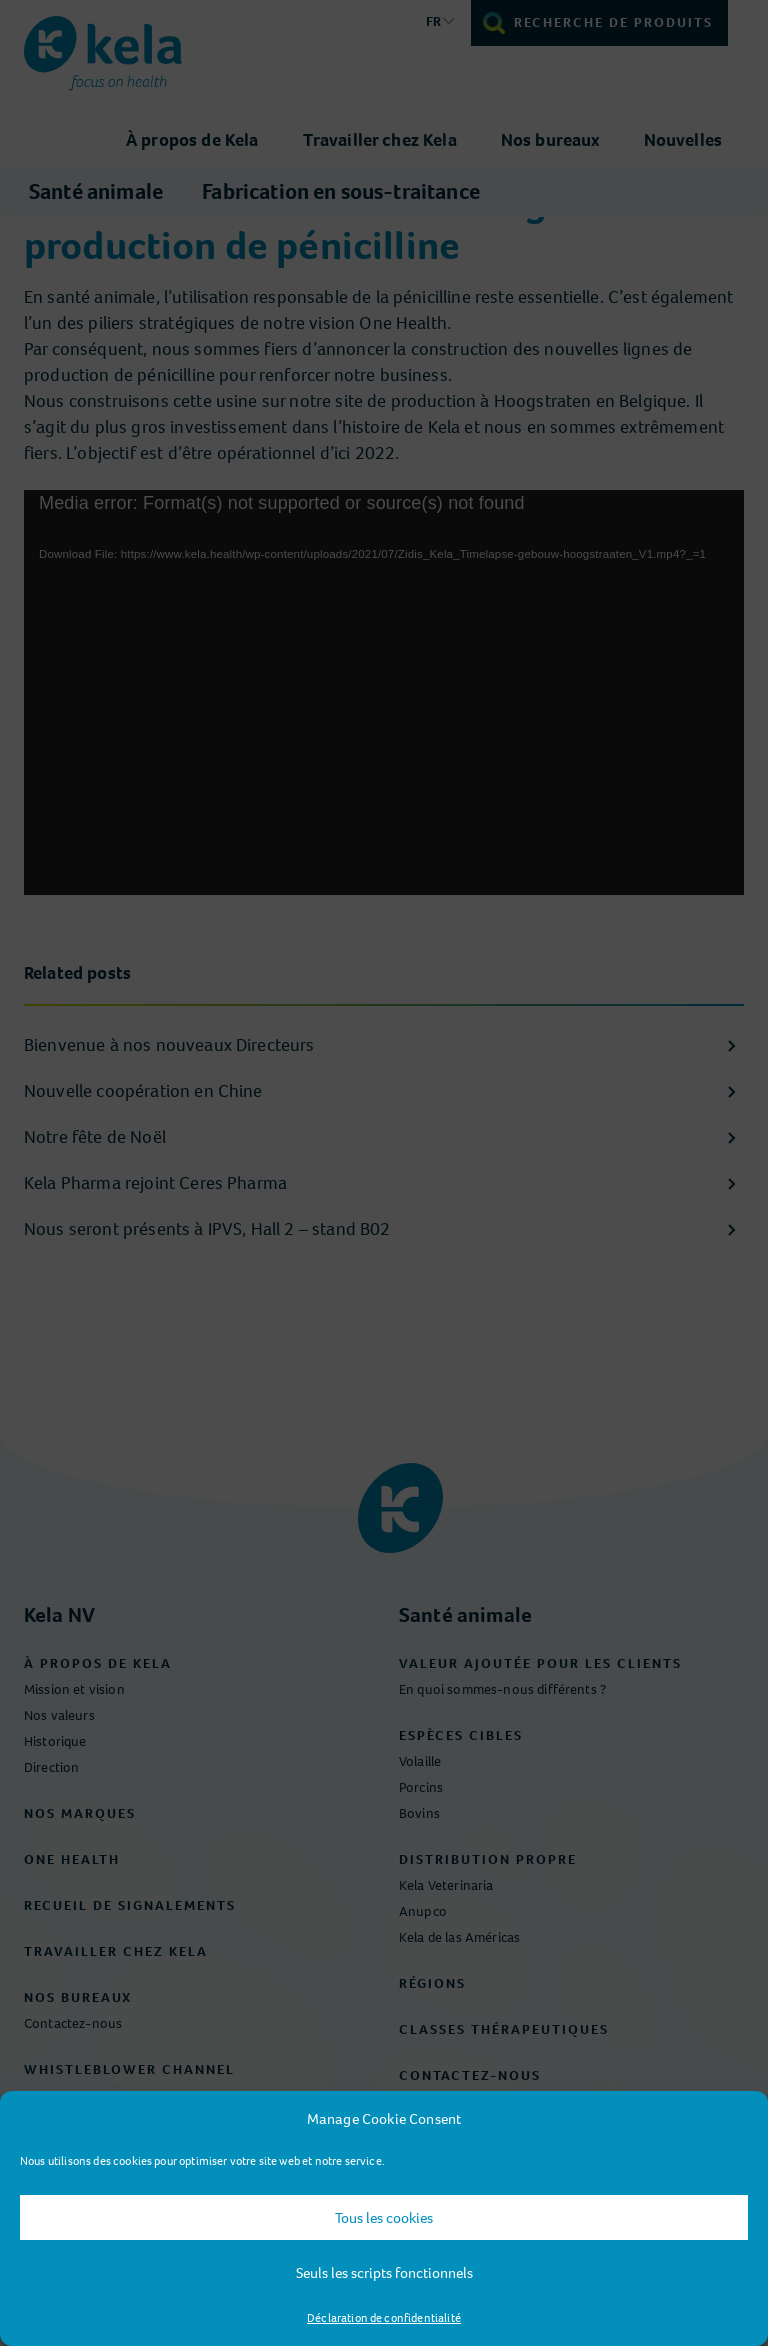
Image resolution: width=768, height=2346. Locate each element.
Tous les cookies (384, 2218)
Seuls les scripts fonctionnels (384, 2273)
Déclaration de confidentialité (384, 2318)
